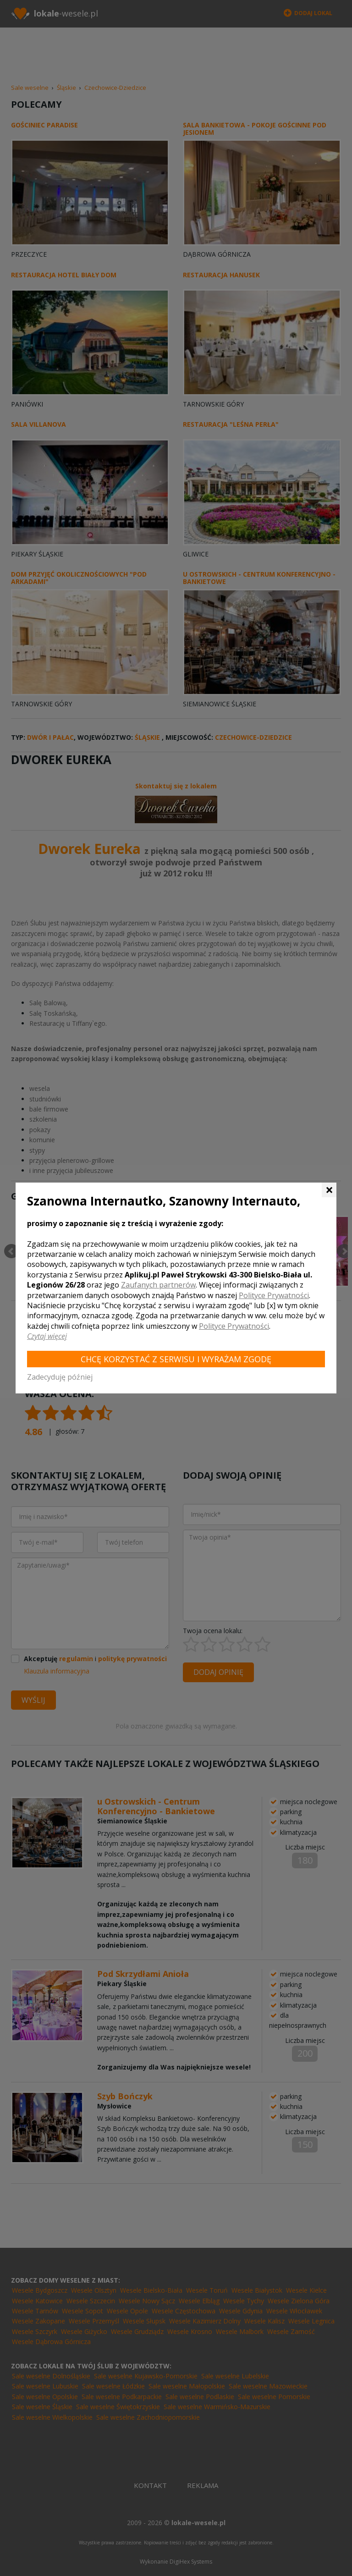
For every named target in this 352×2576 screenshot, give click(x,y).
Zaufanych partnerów (158, 1285)
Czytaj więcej (47, 1336)
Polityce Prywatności (274, 1295)
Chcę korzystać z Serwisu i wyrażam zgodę (176, 1359)
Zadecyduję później (60, 1377)
